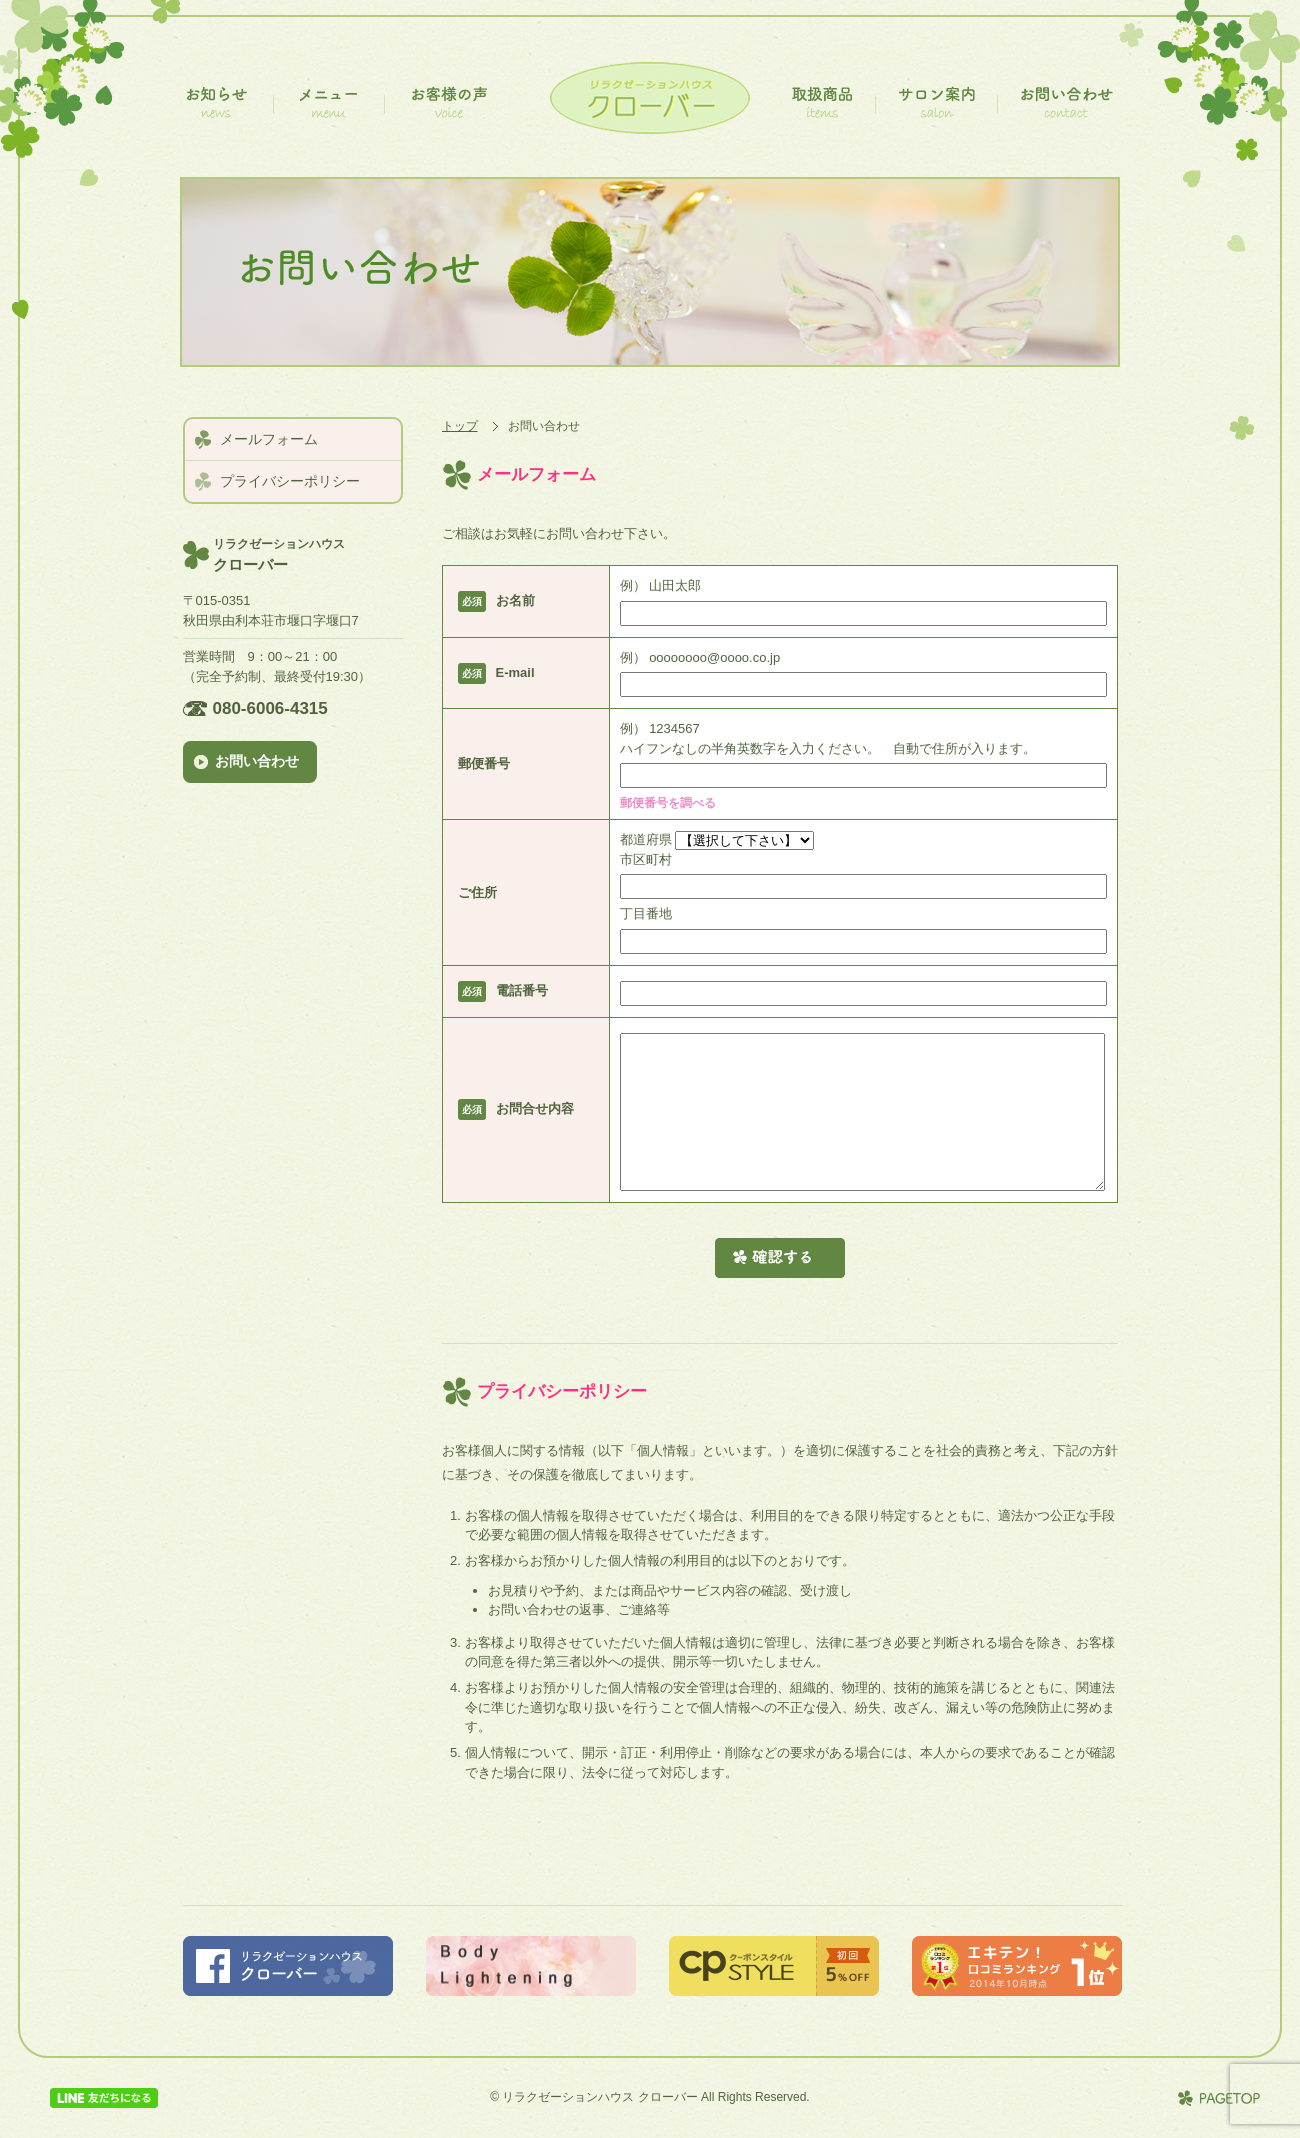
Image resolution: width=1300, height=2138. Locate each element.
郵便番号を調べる (672, 802)
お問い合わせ (260, 761)
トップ (460, 426)
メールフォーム (269, 439)
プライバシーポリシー (290, 481)
